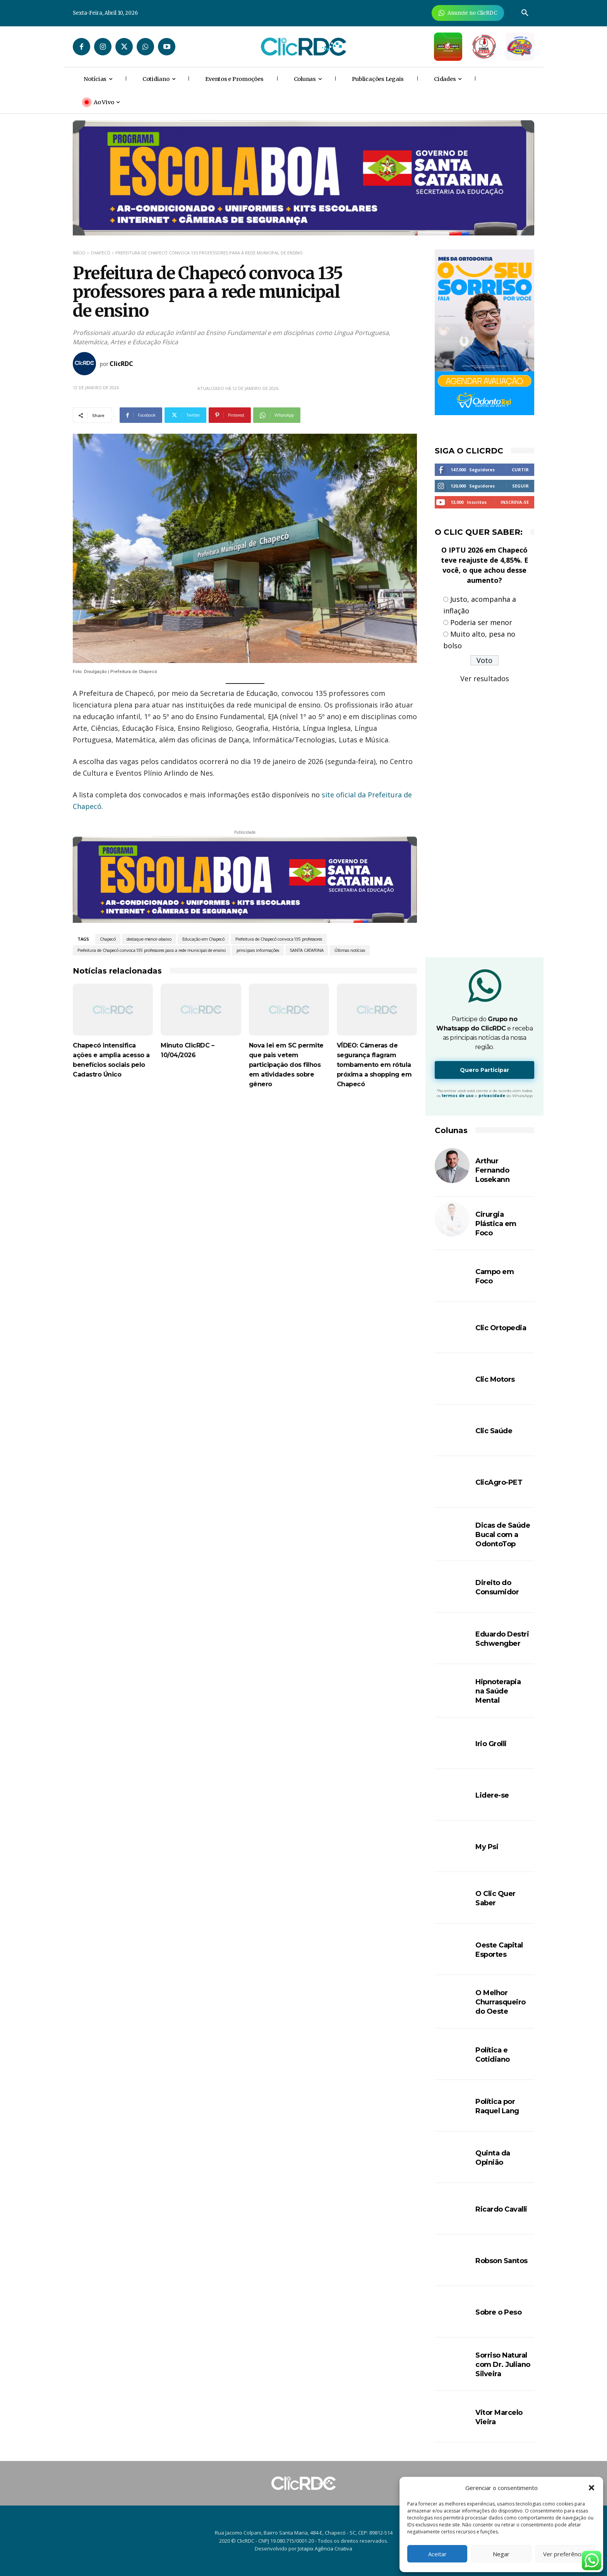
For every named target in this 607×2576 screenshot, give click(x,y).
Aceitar (437, 2554)
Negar (501, 2554)
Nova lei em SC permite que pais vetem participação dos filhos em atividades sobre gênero (286, 1065)
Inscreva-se (515, 502)
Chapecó (100, 253)
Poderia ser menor (481, 622)
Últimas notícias (349, 950)
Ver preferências (565, 2554)
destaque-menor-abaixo (149, 939)
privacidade (491, 1095)
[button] (591, 2488)
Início (79, 253)
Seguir (520, 486)
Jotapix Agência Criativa (325, 2548)
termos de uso (458, 1095)
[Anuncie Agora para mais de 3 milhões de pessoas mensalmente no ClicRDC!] (468, 13)
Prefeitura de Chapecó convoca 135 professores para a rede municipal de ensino (151, 950)
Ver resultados (484, 678)
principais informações (258, 950)
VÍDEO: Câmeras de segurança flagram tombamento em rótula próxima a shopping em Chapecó (374, 1065)
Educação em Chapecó (203, 939)
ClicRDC (121, 363)
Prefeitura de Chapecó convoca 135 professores (278, 939)
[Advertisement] (245, 1164)
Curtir (520, 469)
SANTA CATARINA (307, 950)
